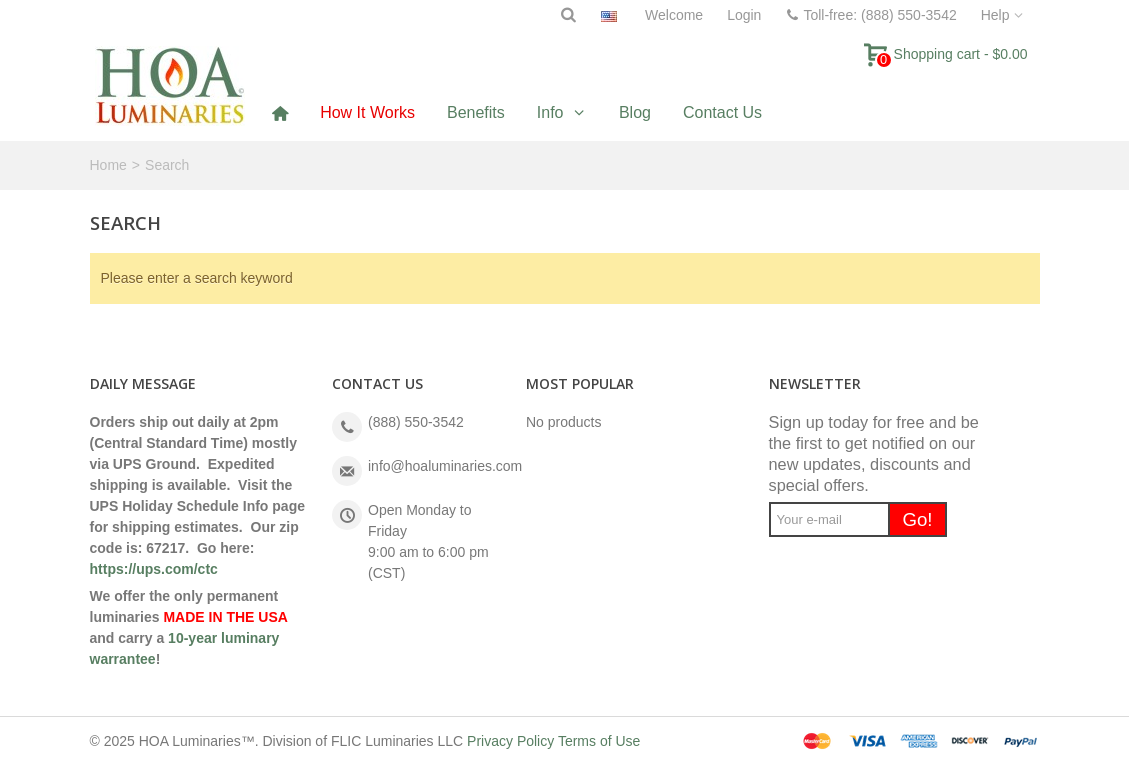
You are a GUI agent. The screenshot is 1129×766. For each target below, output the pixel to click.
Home (108, 165)
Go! (917, 519)
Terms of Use (599, 741)
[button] (562, 112)
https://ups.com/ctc (154, 569)
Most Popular (580, 383)
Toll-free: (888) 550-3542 (870, 15)
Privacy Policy (510, 741)
